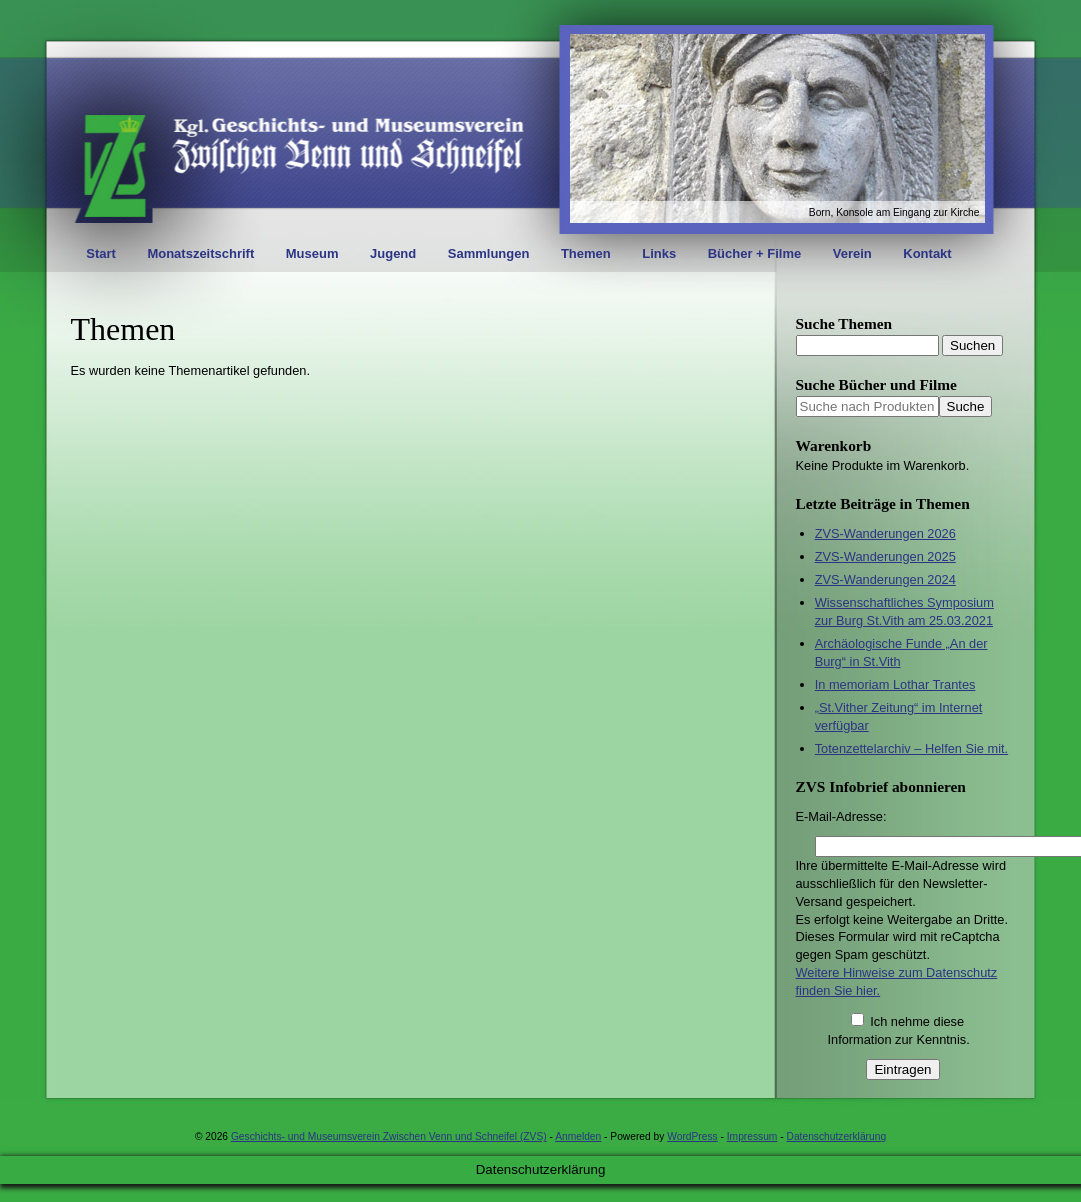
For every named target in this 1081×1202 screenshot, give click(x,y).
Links (659, 253)
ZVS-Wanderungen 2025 (885, 556)
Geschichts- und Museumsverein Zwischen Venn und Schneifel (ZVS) (389, 1136)
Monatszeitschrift (200, 253)
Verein (852, 253)
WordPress (692, 1136)
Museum (312, 253)
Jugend (393, 253)
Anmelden (578, 1136)
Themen (586, 253)
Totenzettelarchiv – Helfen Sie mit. (911, 748)
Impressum (752, 1136)
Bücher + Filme (755, 253)
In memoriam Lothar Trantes (895, 684)
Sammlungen (489, 253)
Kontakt (927, 253)
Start (101, 253)
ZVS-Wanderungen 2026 (885, 533)
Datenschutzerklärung (837, 1136)
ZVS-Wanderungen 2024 (885, 579)
